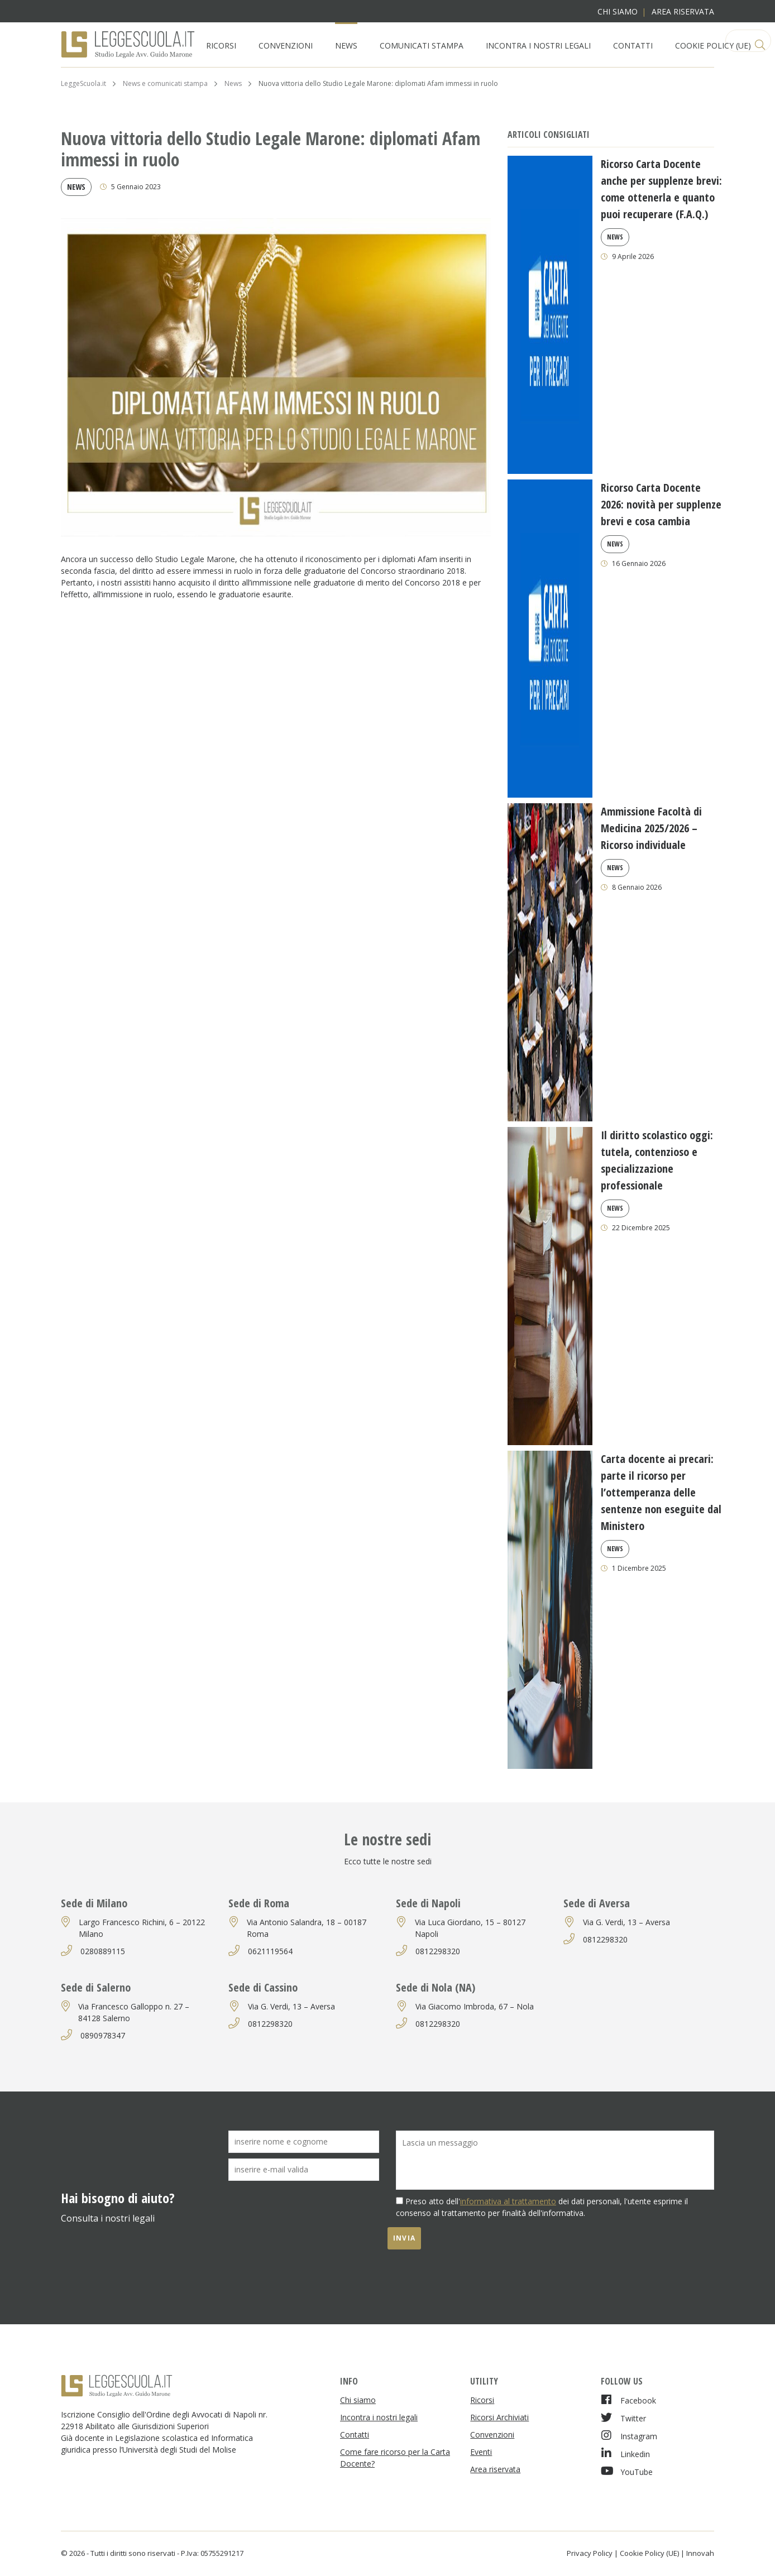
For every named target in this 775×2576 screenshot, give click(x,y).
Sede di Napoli (428, 1903)
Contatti (633, 45)
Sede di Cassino (263, 1987)
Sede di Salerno (96, 1987)
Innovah (700, 2553)
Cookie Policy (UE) (713, 45)
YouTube (627, 2471)
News (346, 45)
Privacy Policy (590, 2553)
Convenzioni (286, 45)
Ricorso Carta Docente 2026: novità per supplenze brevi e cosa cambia (661, 504)
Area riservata (683, 11)
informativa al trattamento (508, 2201)
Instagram (629, 2435)
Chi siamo (617, 11)
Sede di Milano (94, 1903)
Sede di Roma (258, 1903)
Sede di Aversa (596, 1903)
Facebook (628, 2400)
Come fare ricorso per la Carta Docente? (395, 2458)
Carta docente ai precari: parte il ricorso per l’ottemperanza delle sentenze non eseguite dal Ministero (661, 1492)
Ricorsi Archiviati (499, 2417)
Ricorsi (221, 45)
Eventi (481, 2452)
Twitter (623, 2418)
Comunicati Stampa (421, 45)
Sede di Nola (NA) (435, 1987)
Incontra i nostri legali (538, 45)
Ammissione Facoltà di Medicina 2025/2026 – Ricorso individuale (651, 828)
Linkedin (625, 2453)
